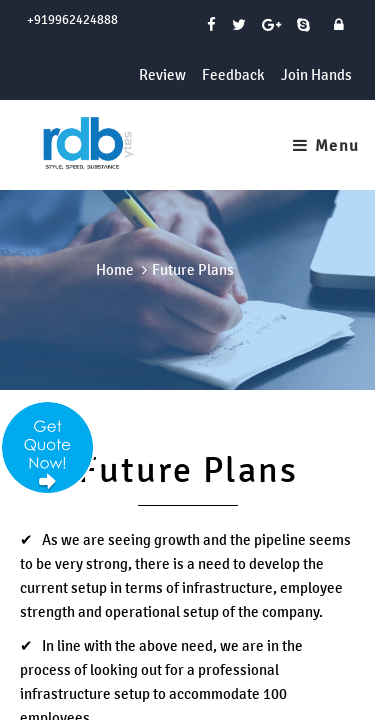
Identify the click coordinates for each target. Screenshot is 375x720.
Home (115, 269)
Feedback (233, 74)
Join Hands (316, 74)
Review (162, 74)
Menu (326, 145)
